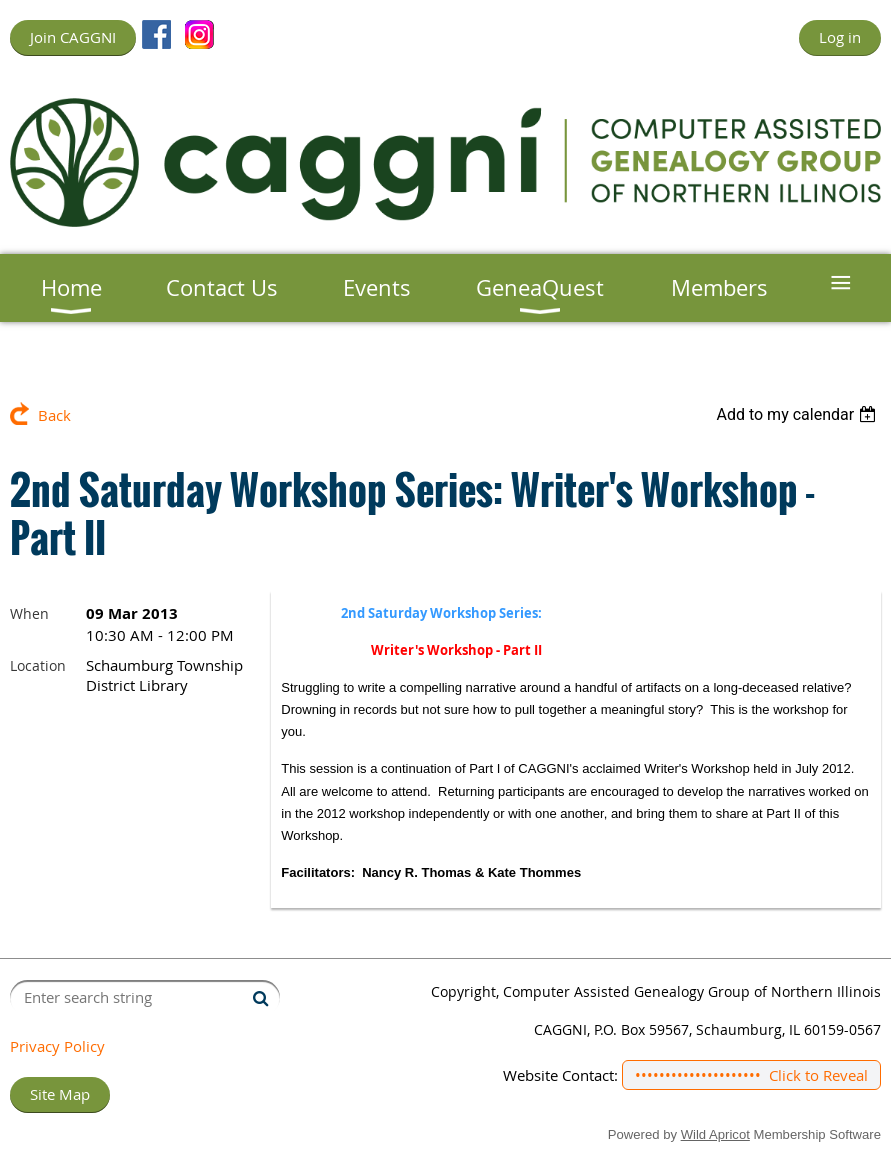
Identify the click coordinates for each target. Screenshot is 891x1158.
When (29, 613)
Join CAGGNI (73, 37)
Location (38, 665)
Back (54, 415)
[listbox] (798, 414)
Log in (840, 37)
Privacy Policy (57, 1046)
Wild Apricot (715, 1134)
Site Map (60, 1094)
